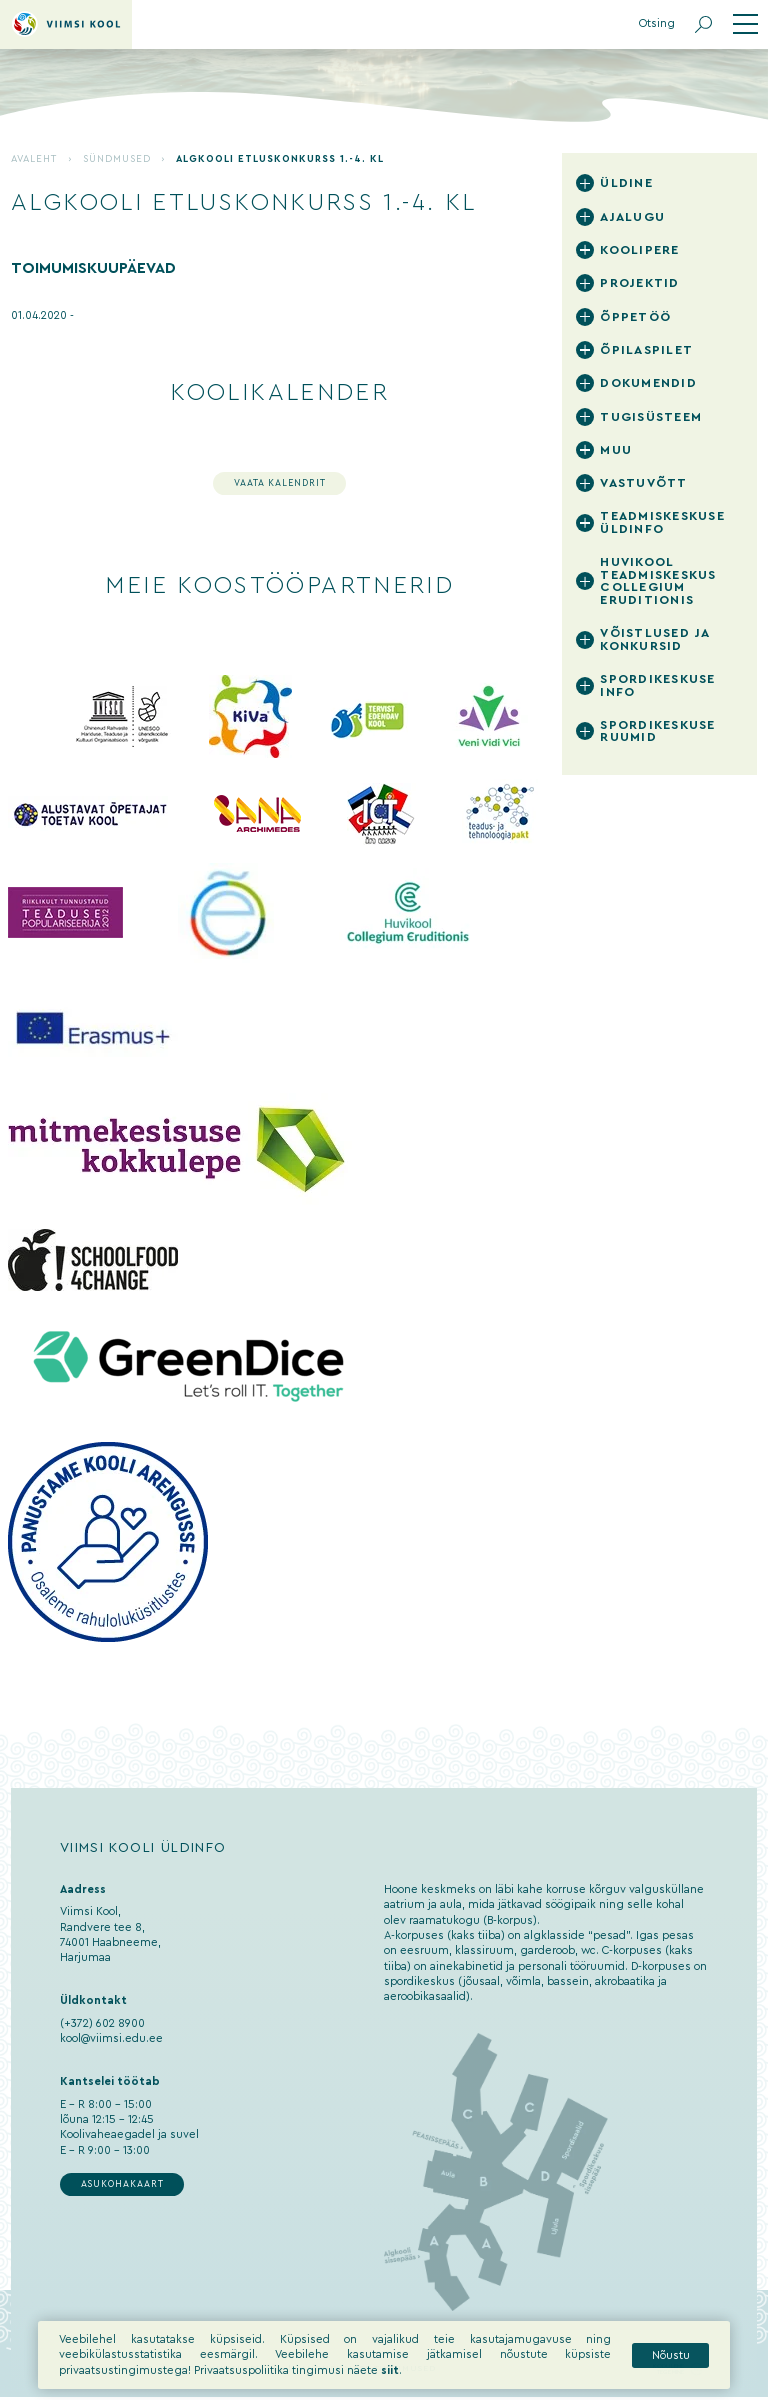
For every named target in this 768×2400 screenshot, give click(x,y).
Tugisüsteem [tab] (651, 417)
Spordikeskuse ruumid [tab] (657, 731)
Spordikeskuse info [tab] (657, 685)
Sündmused (117, 159)
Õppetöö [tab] (635, 317)
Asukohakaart (122, 2184)
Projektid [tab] (639, 283)
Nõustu (671, 2366)
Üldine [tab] (626, 183)
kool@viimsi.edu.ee (111, 2038)
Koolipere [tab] (639, 250)
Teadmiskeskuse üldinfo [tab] (662, 522)
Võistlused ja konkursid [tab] (654, 639)
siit (390, 2381)
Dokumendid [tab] (648, 383)
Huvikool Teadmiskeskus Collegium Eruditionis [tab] (658, 581)
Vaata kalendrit (280, 483)
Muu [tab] (616, 450)
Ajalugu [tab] (632, 217)
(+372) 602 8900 (102, 2023)
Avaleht (34, 159)
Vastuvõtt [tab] (643, 483)
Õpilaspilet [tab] (646, 350)
